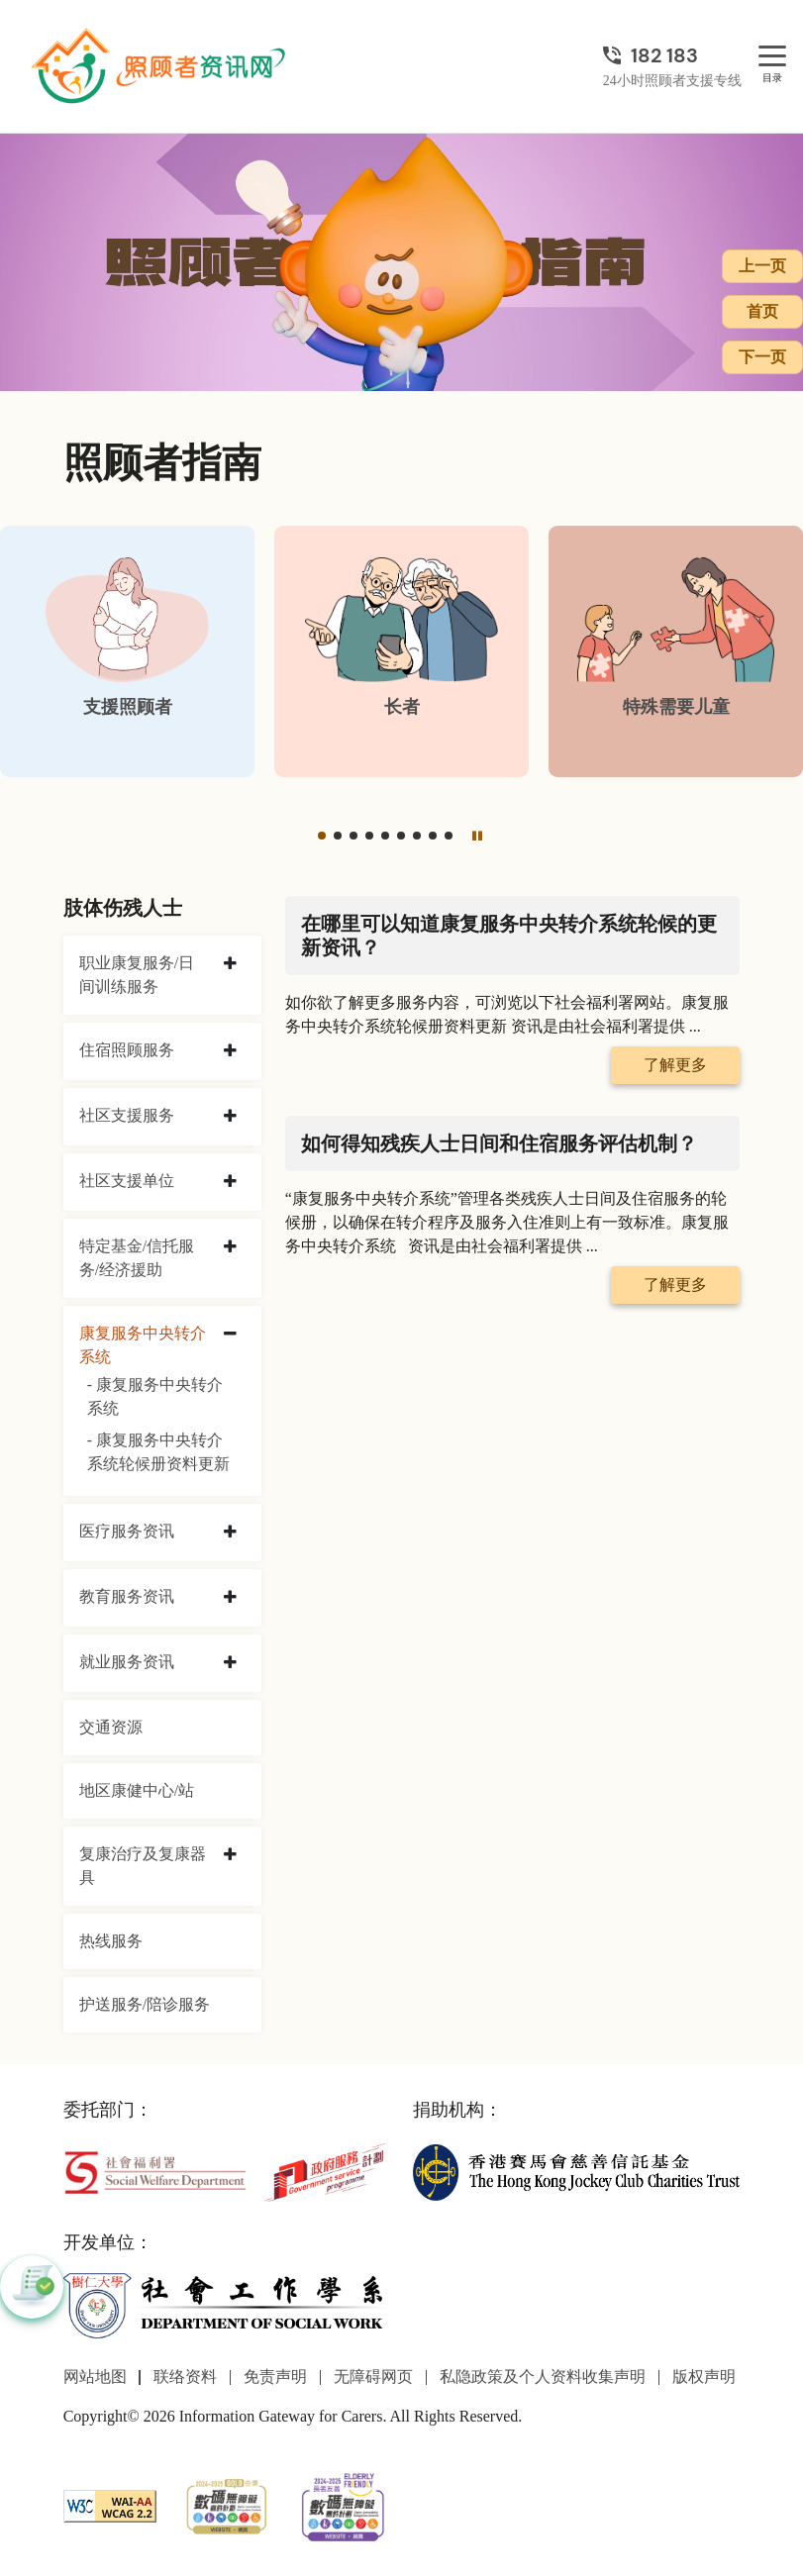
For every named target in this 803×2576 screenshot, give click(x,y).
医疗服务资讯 (126, 1531)
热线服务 (111, 1940)
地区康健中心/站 (136, 1790)
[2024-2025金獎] (226, 2504)
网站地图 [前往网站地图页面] (95, 2376)
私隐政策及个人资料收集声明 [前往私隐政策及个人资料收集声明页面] (543, 2376)
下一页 (762, 356)
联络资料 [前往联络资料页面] (185, 2376)
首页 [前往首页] (762, 311)
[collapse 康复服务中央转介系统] (230, 1334)
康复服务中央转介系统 (142, 1345)
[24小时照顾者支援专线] (672, 55)
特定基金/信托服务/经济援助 (136, 1258)
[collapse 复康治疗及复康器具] (230, 1855)
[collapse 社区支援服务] (230, 1117)
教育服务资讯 (126, 1596)
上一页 (762, 265)
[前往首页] (160, 66)
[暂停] (476, 835)
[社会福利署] (155, 2170)
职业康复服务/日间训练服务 (136, 974)
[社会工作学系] (226, 2305)
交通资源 (111, 1727)
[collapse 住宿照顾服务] (230, 1051)
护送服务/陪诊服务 (144, 2004)
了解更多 (675, 1064)
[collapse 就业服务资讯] (230, 1663)
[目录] (772, 57)
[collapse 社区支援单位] (230, 1182)
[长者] (401, 651)
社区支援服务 (126, 1115)
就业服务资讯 (126, 1661)
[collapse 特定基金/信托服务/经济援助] (230, 1247)
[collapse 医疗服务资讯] (230, 1532)
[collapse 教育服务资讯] (230, 1598)
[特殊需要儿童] (676, 651)
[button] (322, 836)
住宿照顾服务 (126, 1049)
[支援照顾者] (127, 651)
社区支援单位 (126, 1180)
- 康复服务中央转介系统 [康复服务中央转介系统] (155, 1396)
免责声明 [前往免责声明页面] (275, 2376)
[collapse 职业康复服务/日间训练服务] (230, 964)
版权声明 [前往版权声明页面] (704, 2376)
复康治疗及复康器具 (142, 1865)
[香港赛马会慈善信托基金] (576, 2170)
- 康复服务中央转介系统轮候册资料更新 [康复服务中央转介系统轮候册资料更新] (158, 1452)
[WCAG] (109, 2504)
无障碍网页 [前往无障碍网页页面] (373, 2376)
